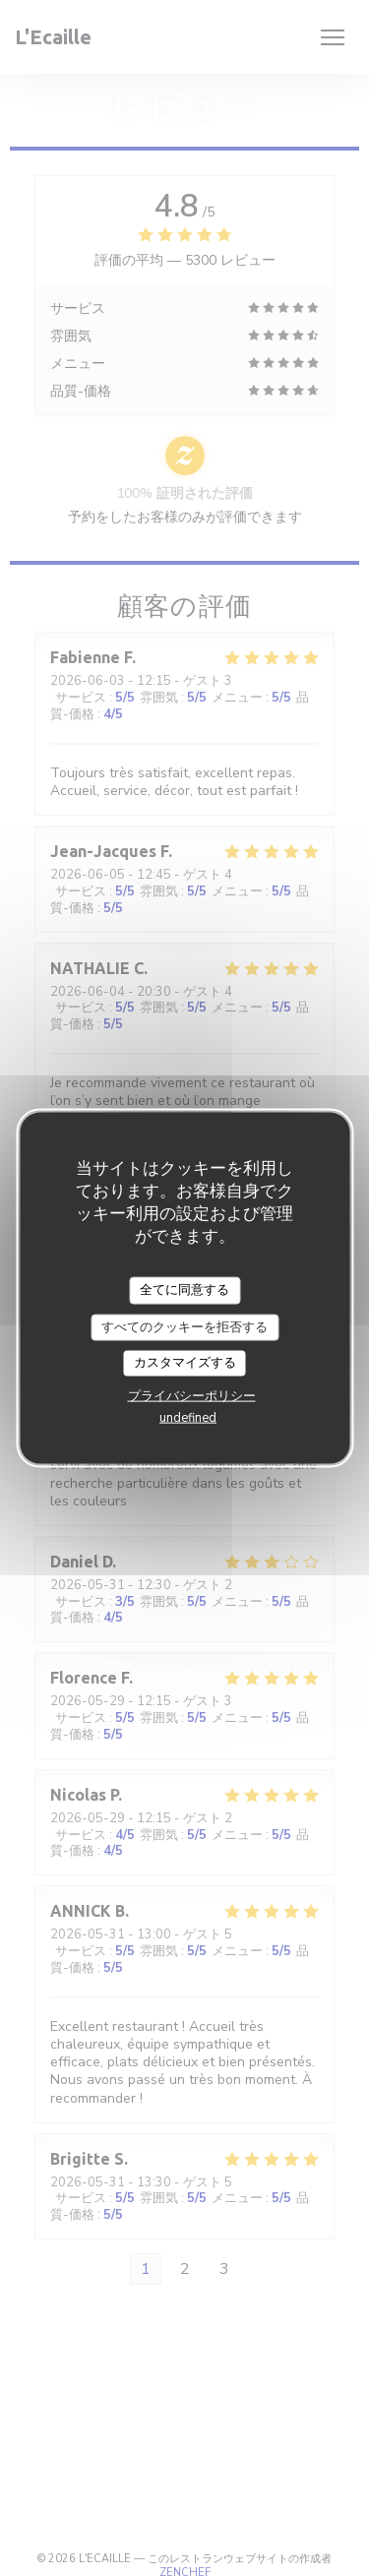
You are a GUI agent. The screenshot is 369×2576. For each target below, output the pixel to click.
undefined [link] (187, 1417)
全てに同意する (184, 1290)
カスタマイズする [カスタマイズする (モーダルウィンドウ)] (185, 1363)
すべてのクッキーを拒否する (184, 1326)
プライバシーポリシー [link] (192, 1395)
